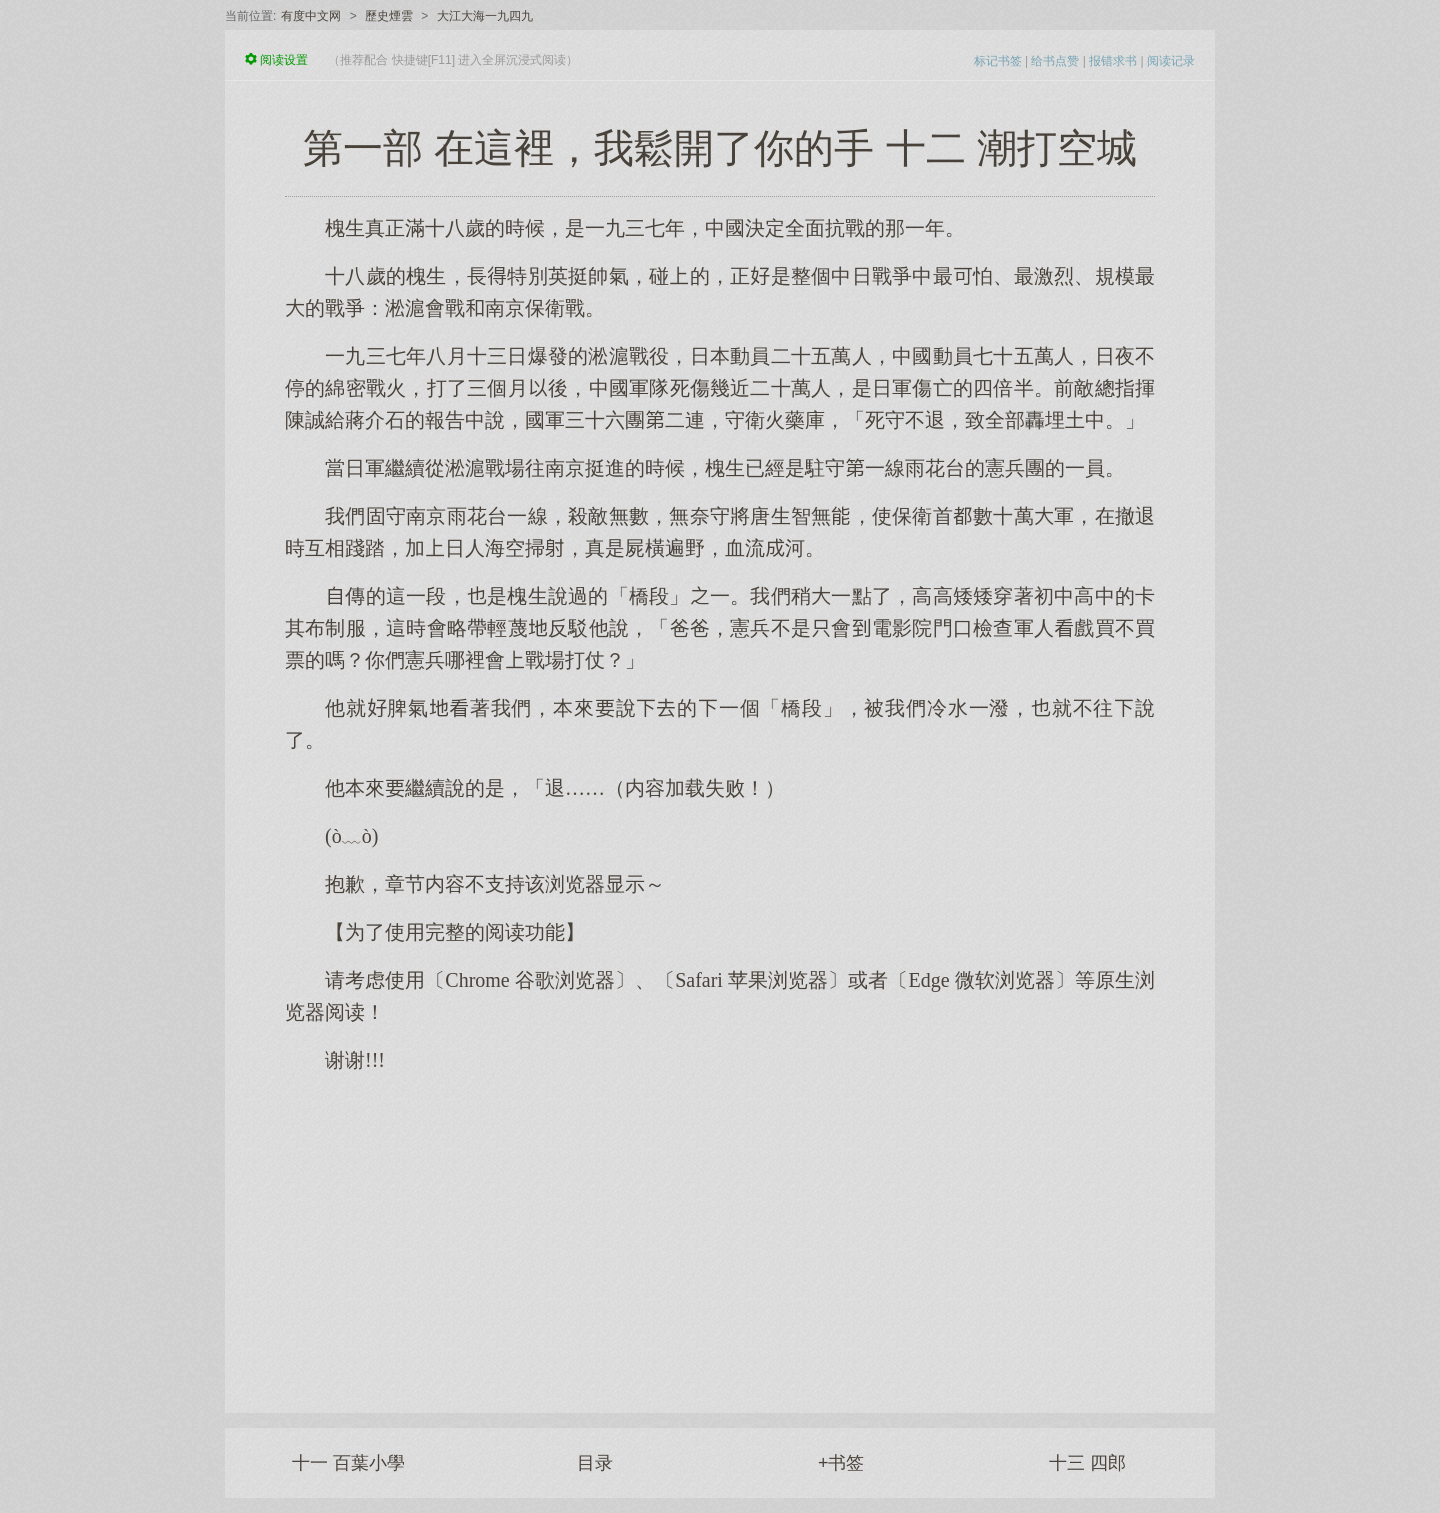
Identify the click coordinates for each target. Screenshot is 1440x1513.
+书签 (841, 1463)
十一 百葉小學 (348, 1463)
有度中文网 (311, 16)
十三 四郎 (1087, 1463)
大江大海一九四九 (485, 16)
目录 (595, 1463)
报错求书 (1113, 61)
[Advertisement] (720, 1233)
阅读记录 (1171, 61)
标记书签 (998, 61)
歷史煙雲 (389, 16)
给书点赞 (1055, 61)
